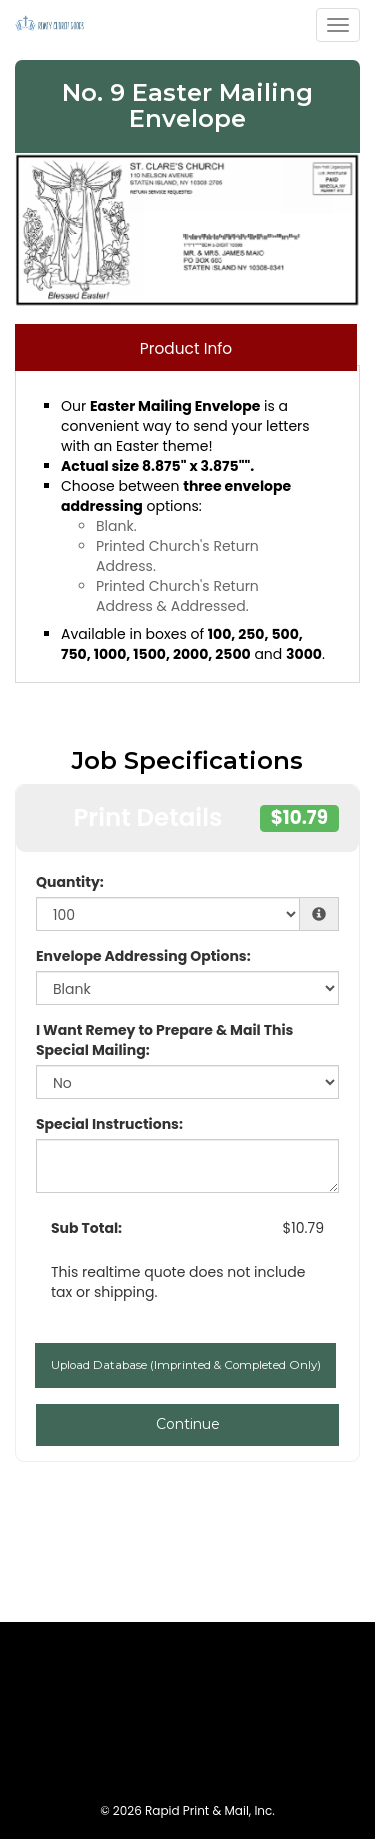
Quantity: (70, 882)
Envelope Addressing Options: (143, 956)
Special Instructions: (109, 1124)
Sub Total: (86, 1228)
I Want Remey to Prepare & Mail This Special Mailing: (164, 1040)
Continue (188, 1424)
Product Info (186, 348)
